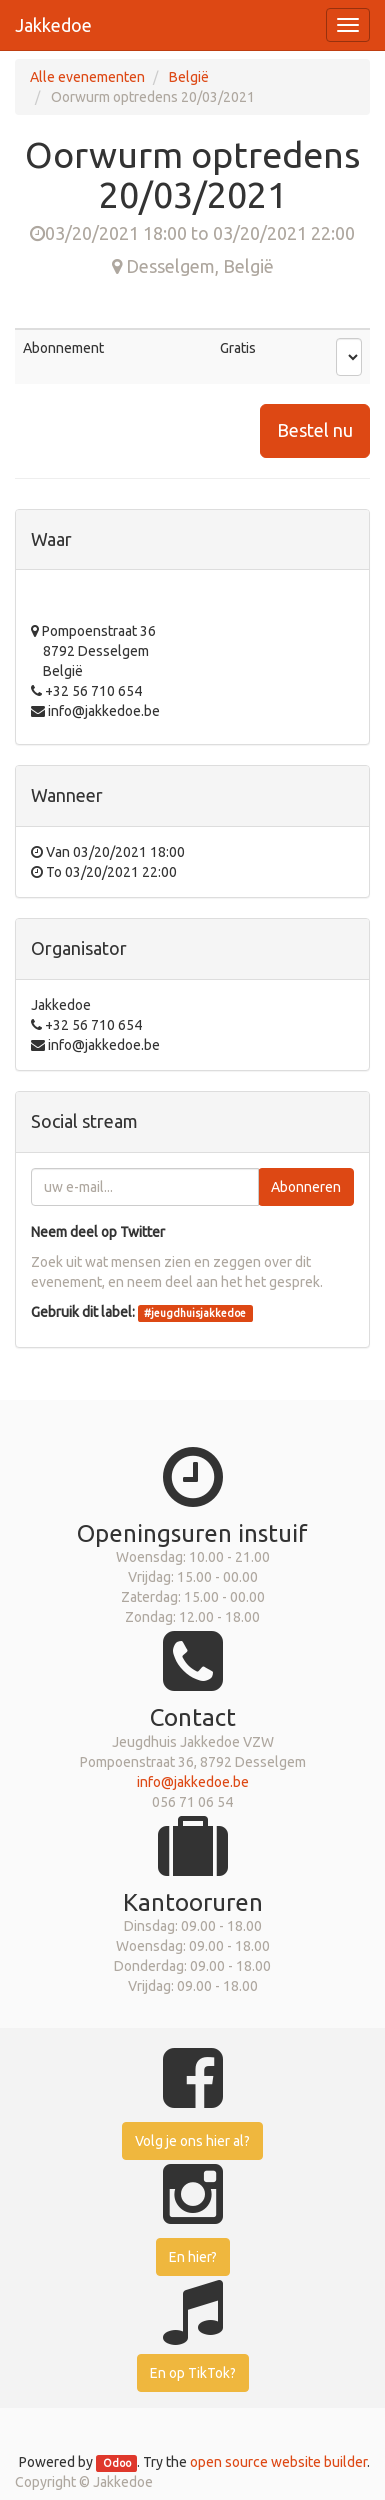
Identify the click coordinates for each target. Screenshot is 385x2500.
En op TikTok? (193, 2373)
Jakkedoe (53, 25)
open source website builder (278, 2462)
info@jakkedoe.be (193, 1782)
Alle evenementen (87, 77)
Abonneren (306, 1187)
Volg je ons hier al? (192, 2141)
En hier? (193, 2257)
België (189, 77)
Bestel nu (315, 430)
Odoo (117, 2463)
